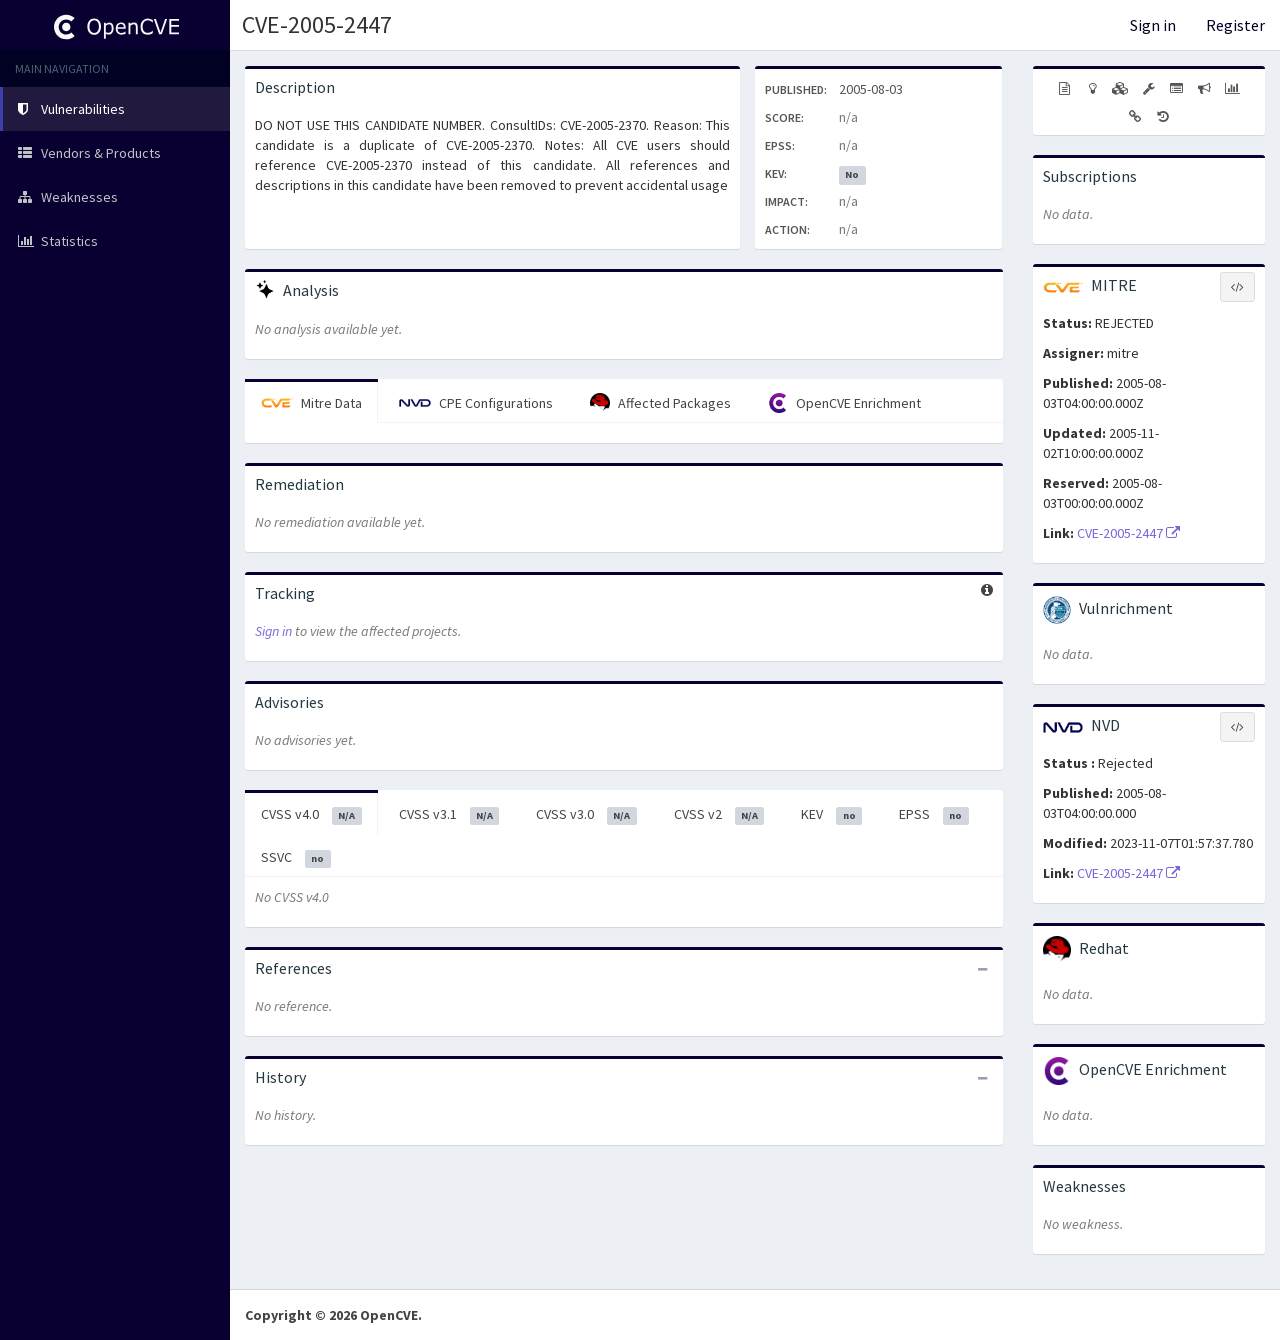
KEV (831, 815)
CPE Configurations (476, 403)
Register (1235, 25)
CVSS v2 (719, 815)
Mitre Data (311, 403)
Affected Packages (660, 403)
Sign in (1153, 25)
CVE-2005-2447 (317, 24)
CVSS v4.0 (311, 815)
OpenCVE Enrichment (844, 403)
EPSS (934, 815)
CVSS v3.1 (449, 815)
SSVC (296, 858)
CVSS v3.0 (586, 815)
